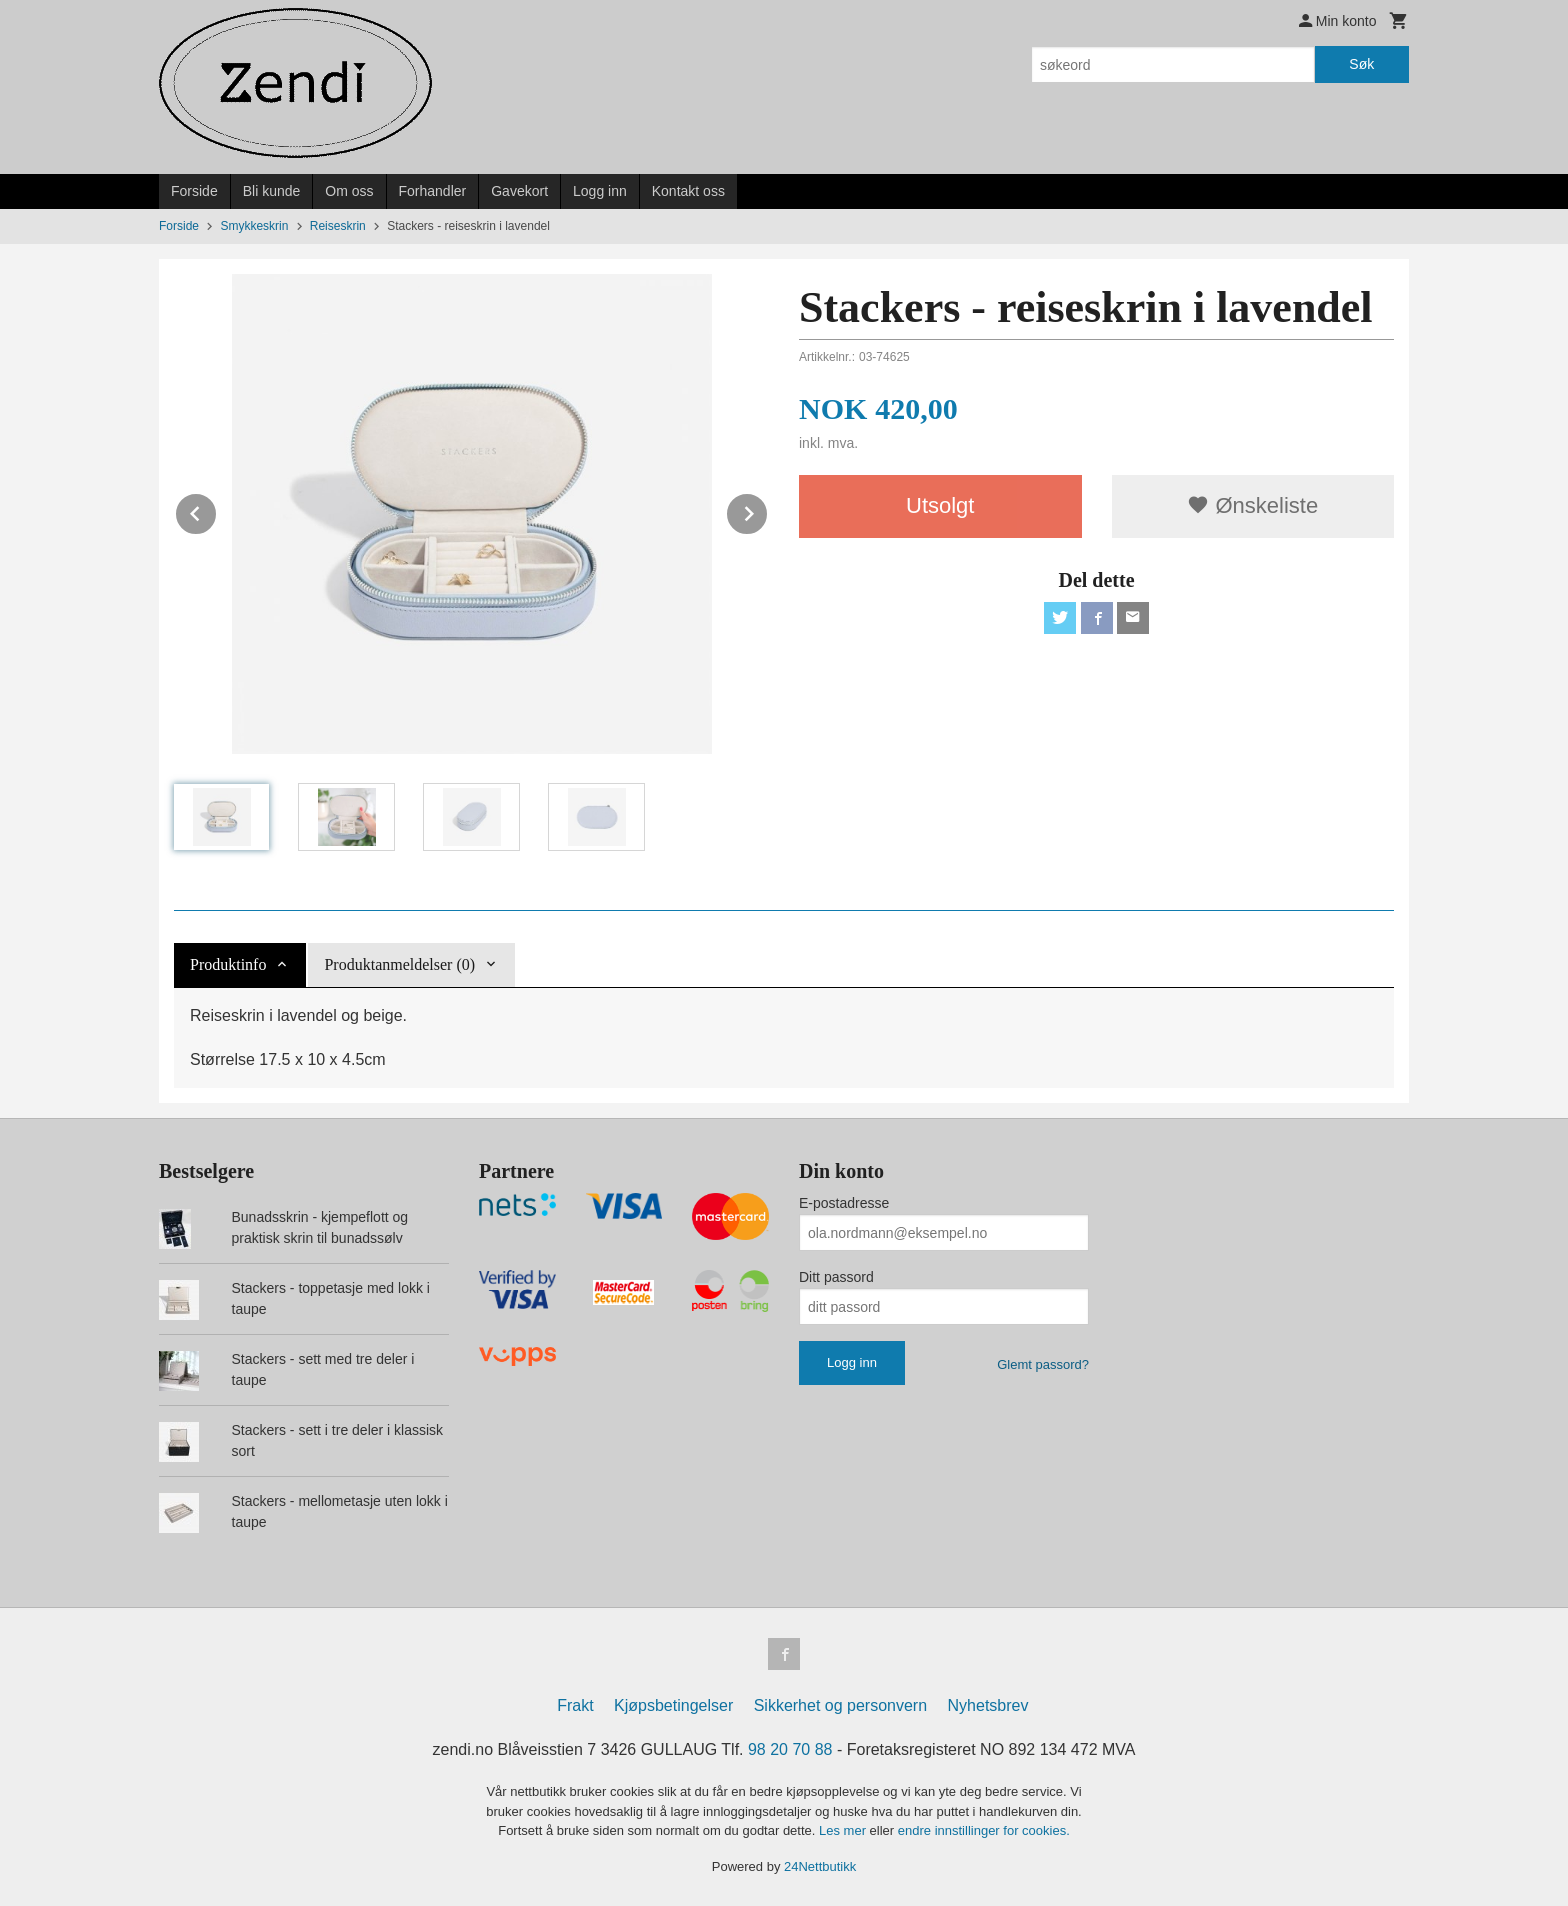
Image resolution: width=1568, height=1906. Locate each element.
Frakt (575, 1705)
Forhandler (433, 191)
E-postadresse (844, 1203)
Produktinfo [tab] (228, 964)
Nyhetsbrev (988, 1705)
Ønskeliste (1252, 505)
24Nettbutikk (820, 1866)
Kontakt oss (688, 191)
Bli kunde (272, 191)
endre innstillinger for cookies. (984, 1830)
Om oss (349, 191)
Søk (1361, 64)
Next (768, 510)
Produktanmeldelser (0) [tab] (399, 964)
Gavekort (519, 191)
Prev (217, 510)
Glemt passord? (1043, 1364)
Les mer (844, 1830)
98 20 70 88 (790, 1749)
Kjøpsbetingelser (673, 1705)
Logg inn (600, 191)
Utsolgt (940, 505)
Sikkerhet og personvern (840, 1705)
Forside (194, 191)
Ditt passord (836, 1277)
